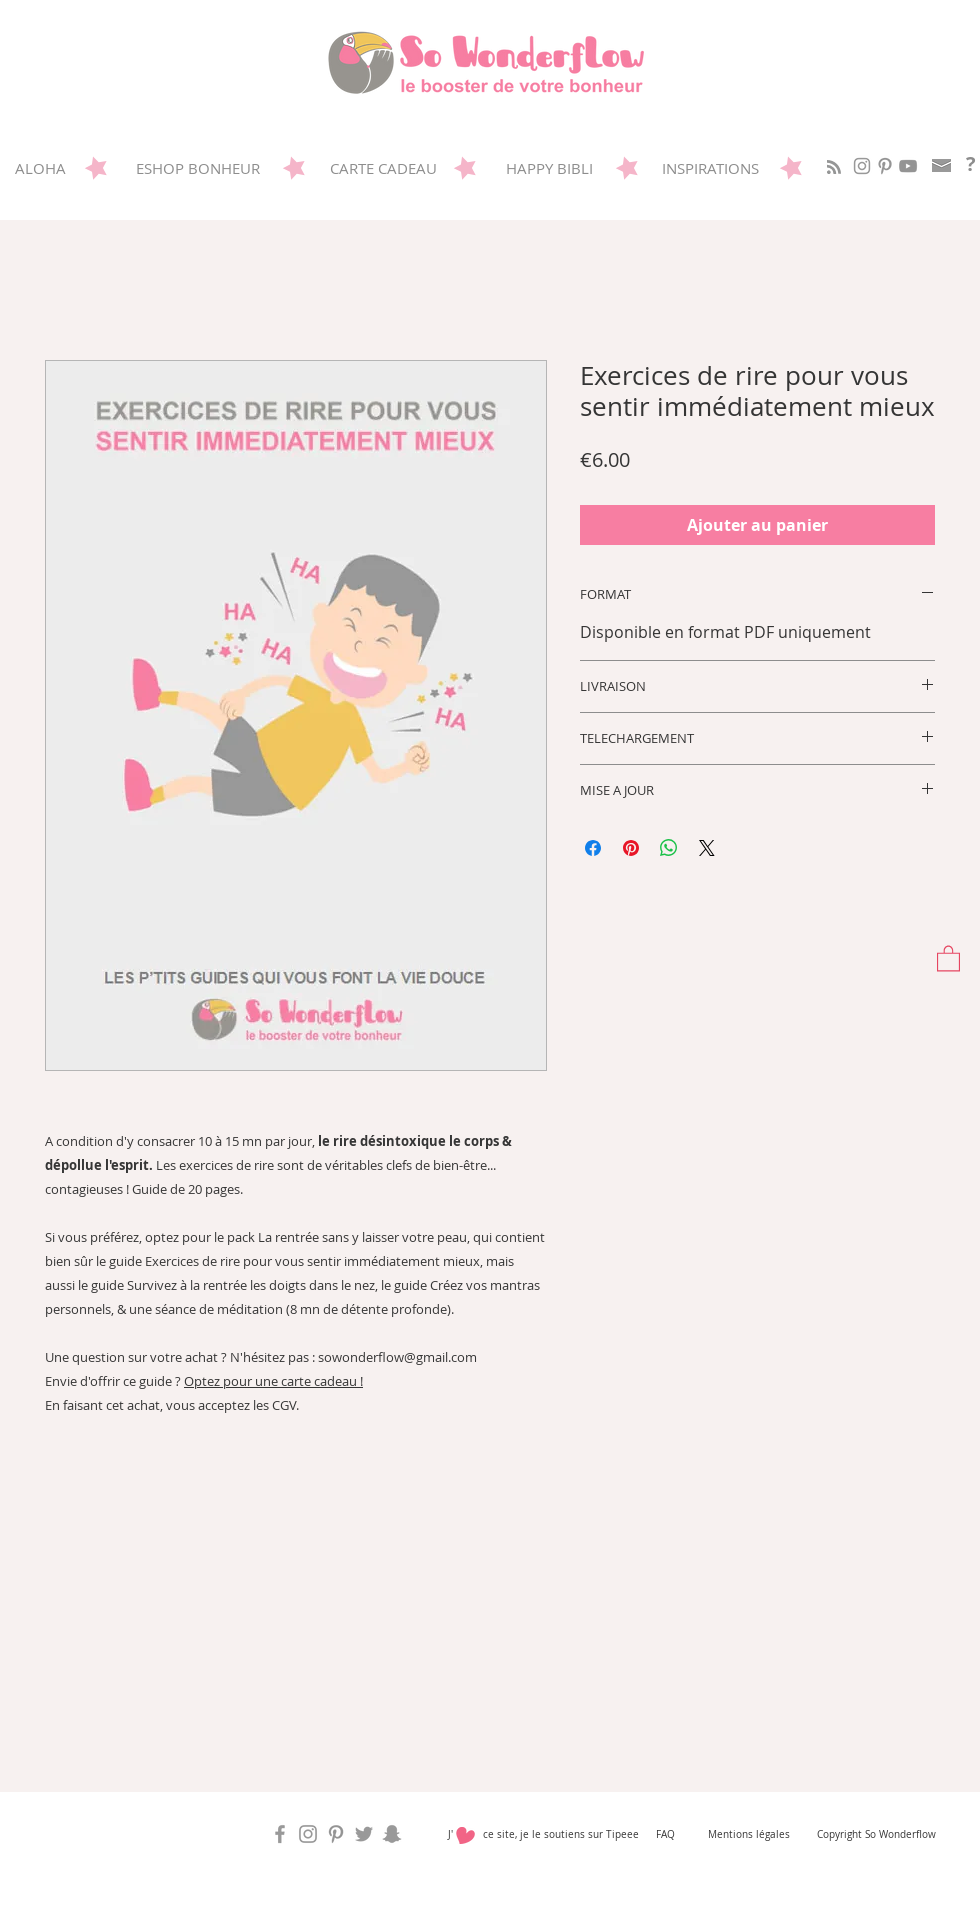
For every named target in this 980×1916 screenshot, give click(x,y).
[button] (948, 957)
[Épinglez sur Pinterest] (631, 848)
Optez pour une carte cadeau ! (273, 1381)
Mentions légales (749, 1834)
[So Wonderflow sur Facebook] (280, 1834)
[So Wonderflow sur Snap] (392, 1834)
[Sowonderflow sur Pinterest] (885, 166)
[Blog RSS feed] (834, 168)
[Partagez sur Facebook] (593, 848)
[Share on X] (707, 848)
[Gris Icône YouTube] (908, 166)
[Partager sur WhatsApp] (669, 848)
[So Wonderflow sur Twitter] (364, 1834)
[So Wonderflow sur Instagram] (862, 166)
